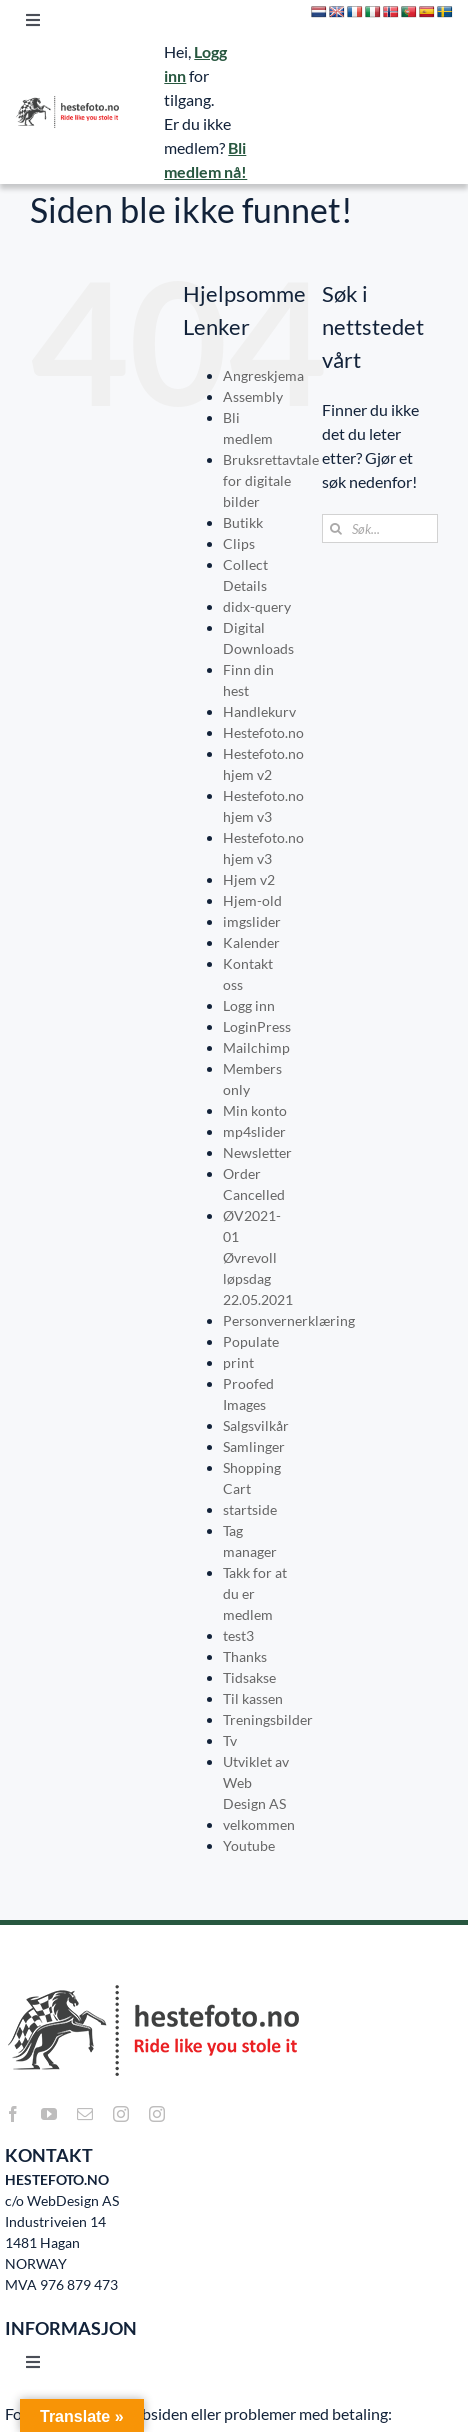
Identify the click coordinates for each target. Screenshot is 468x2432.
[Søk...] (380, 528)
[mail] (85, 2114)
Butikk (243, 522)
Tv (230, 1740)
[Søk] (336, 528)
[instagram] (121, 2114)
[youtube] (49, 2114)
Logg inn (249, 1005)
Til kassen (253, 1698)
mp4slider (254, 1131)
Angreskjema (263, 375)
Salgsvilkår (256, 1425)
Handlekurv (259, 711)
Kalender (251, 942)
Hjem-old (252, 900)
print (238, 1362)
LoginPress (257, 1026)
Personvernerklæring (289, 1320)
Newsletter (257, 1152)
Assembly (253, 396)
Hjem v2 (249, 879)
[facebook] (13, 2114)
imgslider (252, 921)
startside (250, 1509)
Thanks (245, 1656)
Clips (239, 543)
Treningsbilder (268, 1719)
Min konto (255, 1110)
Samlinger (254, 1446)
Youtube (249, 1845)
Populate (251, 1341)
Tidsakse (249, 1677)
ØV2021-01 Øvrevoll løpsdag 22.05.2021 (258, 1257)
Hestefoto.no (263, 732)
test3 (238, 1635)
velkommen (259, 1824)
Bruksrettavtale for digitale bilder (271, 480)
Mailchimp (256, 1047)
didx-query (257, 606)
